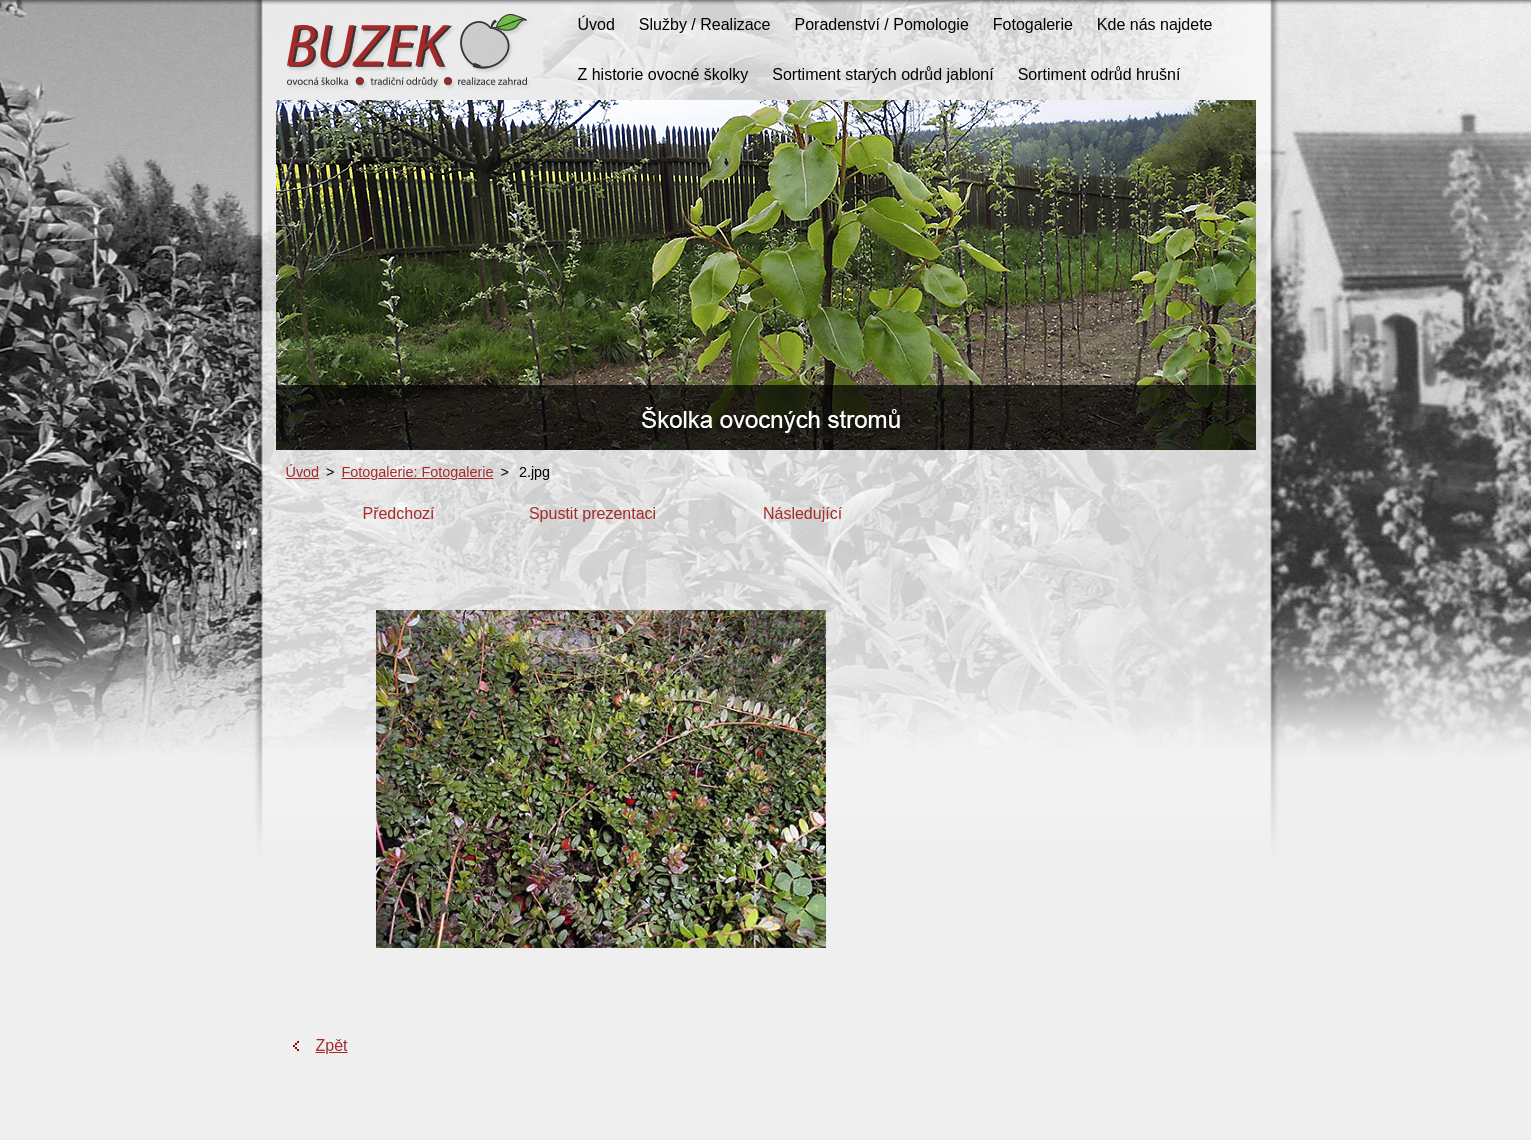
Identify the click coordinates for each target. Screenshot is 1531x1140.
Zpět (332, 1045)
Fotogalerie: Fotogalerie (418, 472)
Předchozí (398, 513)
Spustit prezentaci (592, 513)
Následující (802, 513)
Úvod (303, 472)
